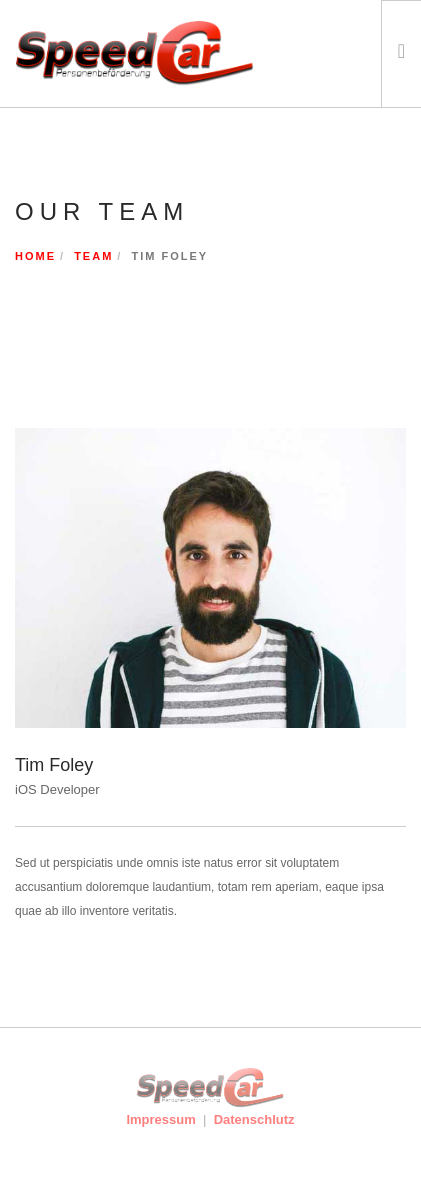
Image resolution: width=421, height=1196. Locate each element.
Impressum (160, 1119)
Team (93, 256)
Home (35, 256)
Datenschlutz (254, 1119)
